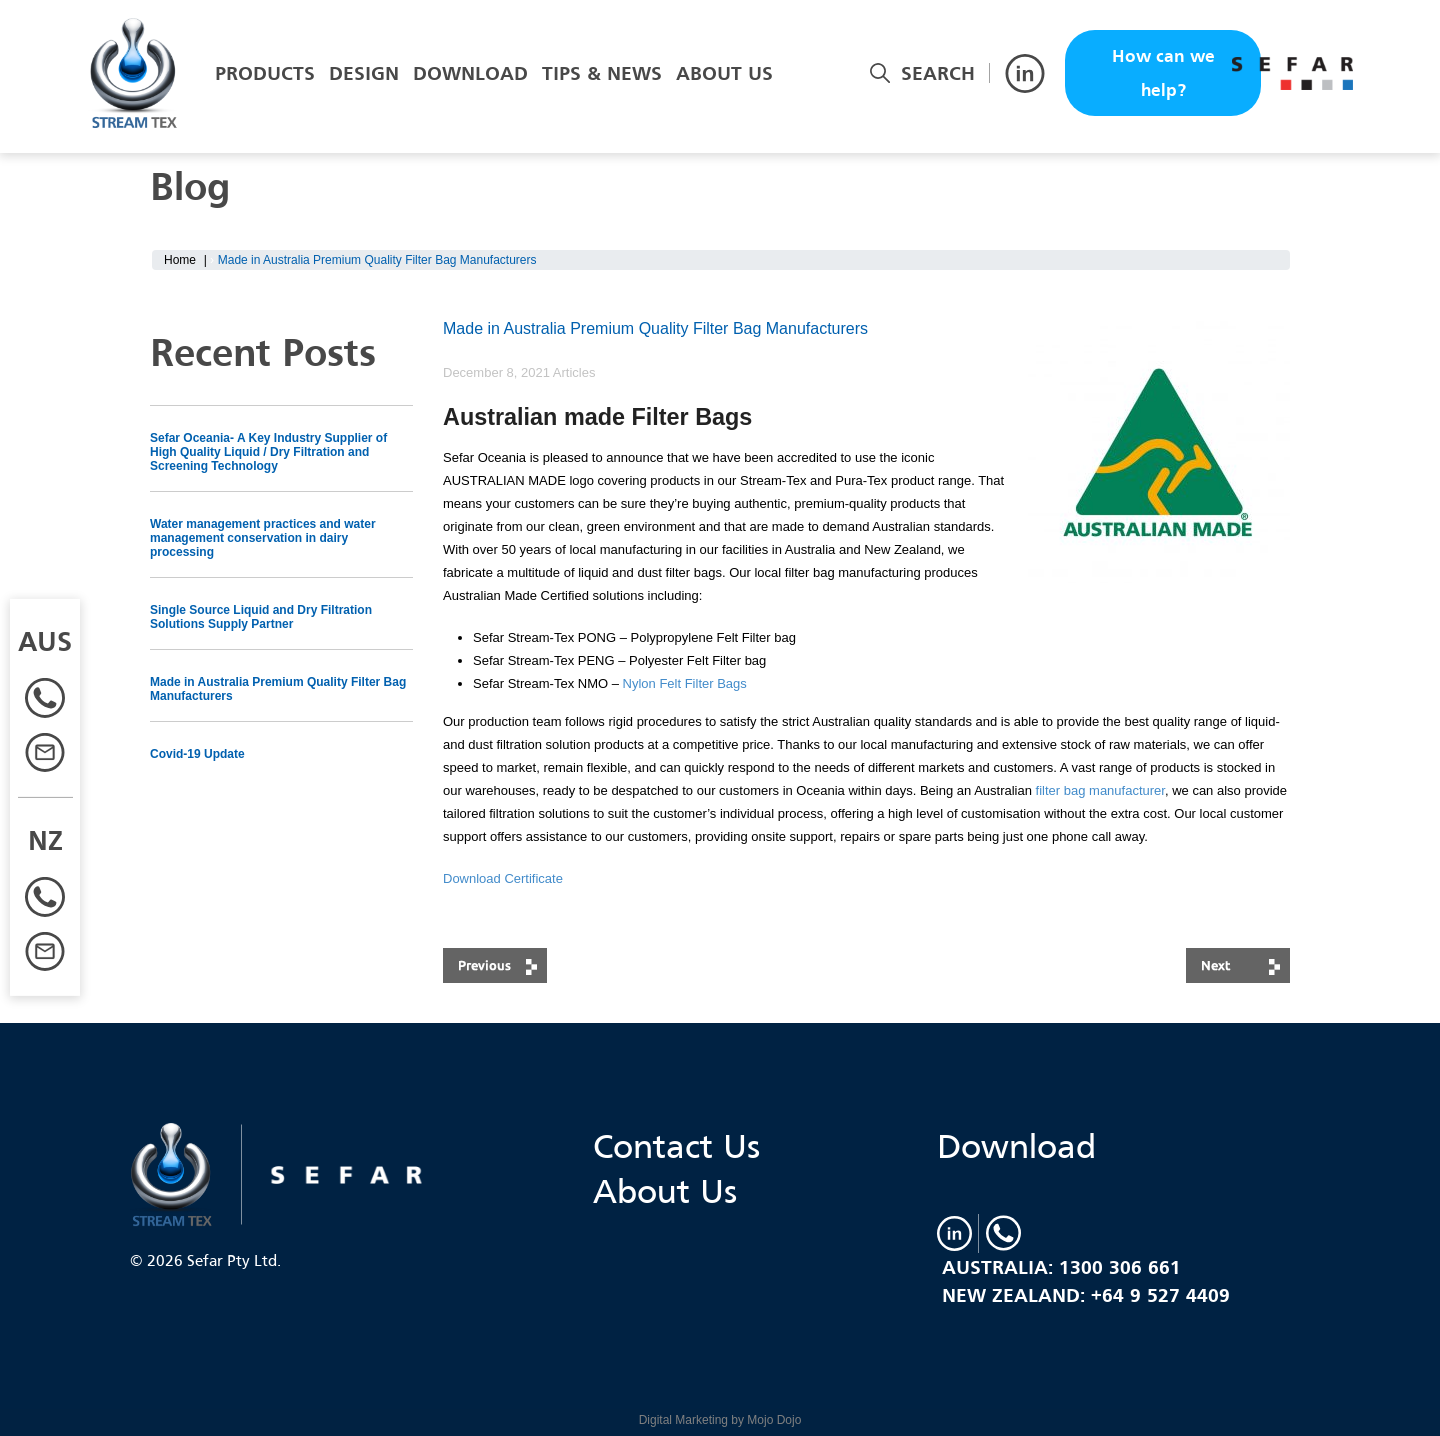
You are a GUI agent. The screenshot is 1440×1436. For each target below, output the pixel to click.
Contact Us (676, 1145)
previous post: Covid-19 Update (495, 965)
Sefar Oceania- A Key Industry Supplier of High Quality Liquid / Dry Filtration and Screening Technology (268, 452)
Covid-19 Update (197, 754)
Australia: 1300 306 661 (1061, 1267)
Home (180, 260)
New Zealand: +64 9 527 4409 (1086, 1295)
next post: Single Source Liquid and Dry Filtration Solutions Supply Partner (1238, 965)
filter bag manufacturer (1100, 790)
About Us (724, 73)
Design (364, 73)
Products (265, 73)
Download (470, 73)
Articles (574, 372)
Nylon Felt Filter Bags (685, 683)
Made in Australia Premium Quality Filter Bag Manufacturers (278, 689)
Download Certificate (503, 878)
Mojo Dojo (774, 1420)
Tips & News (602, 73)
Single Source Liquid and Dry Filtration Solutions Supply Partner (261, 617)
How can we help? (1163, 73)
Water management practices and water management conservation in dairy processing (263, 538)
